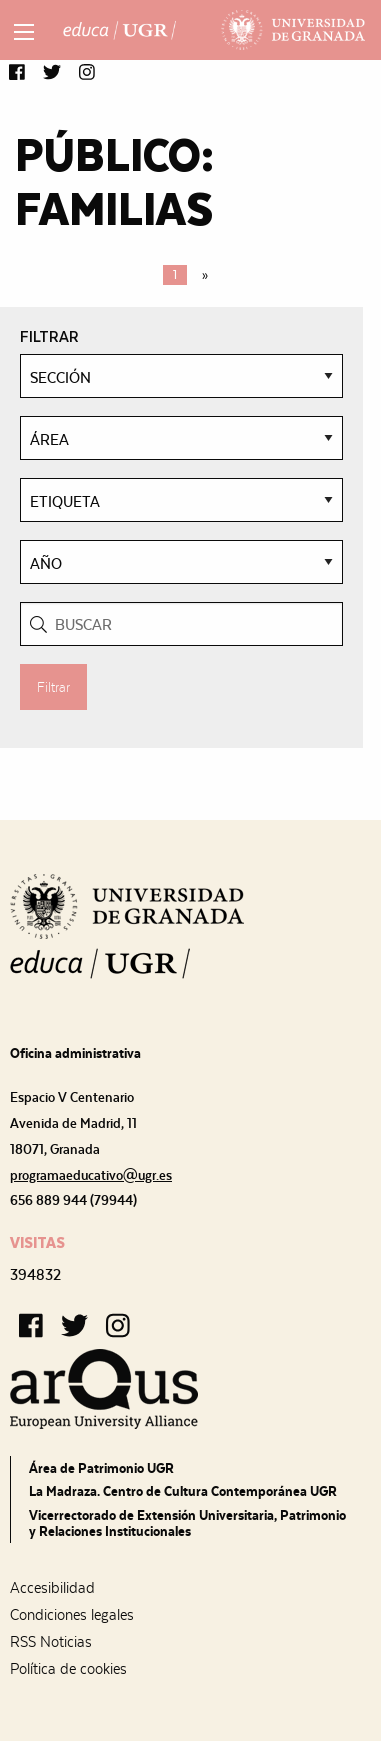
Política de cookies (68, 1669)
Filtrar (53, 687)
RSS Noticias (51, 1642)
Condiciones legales (72, 1615)
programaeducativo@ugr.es (91, 1175)
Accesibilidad (52, 1588)
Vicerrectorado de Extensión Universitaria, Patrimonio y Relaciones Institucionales (187, 1523)
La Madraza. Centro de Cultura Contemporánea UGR (183, 1491)
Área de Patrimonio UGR (101, 1468)
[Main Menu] (24, 32)
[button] (17, 73)
